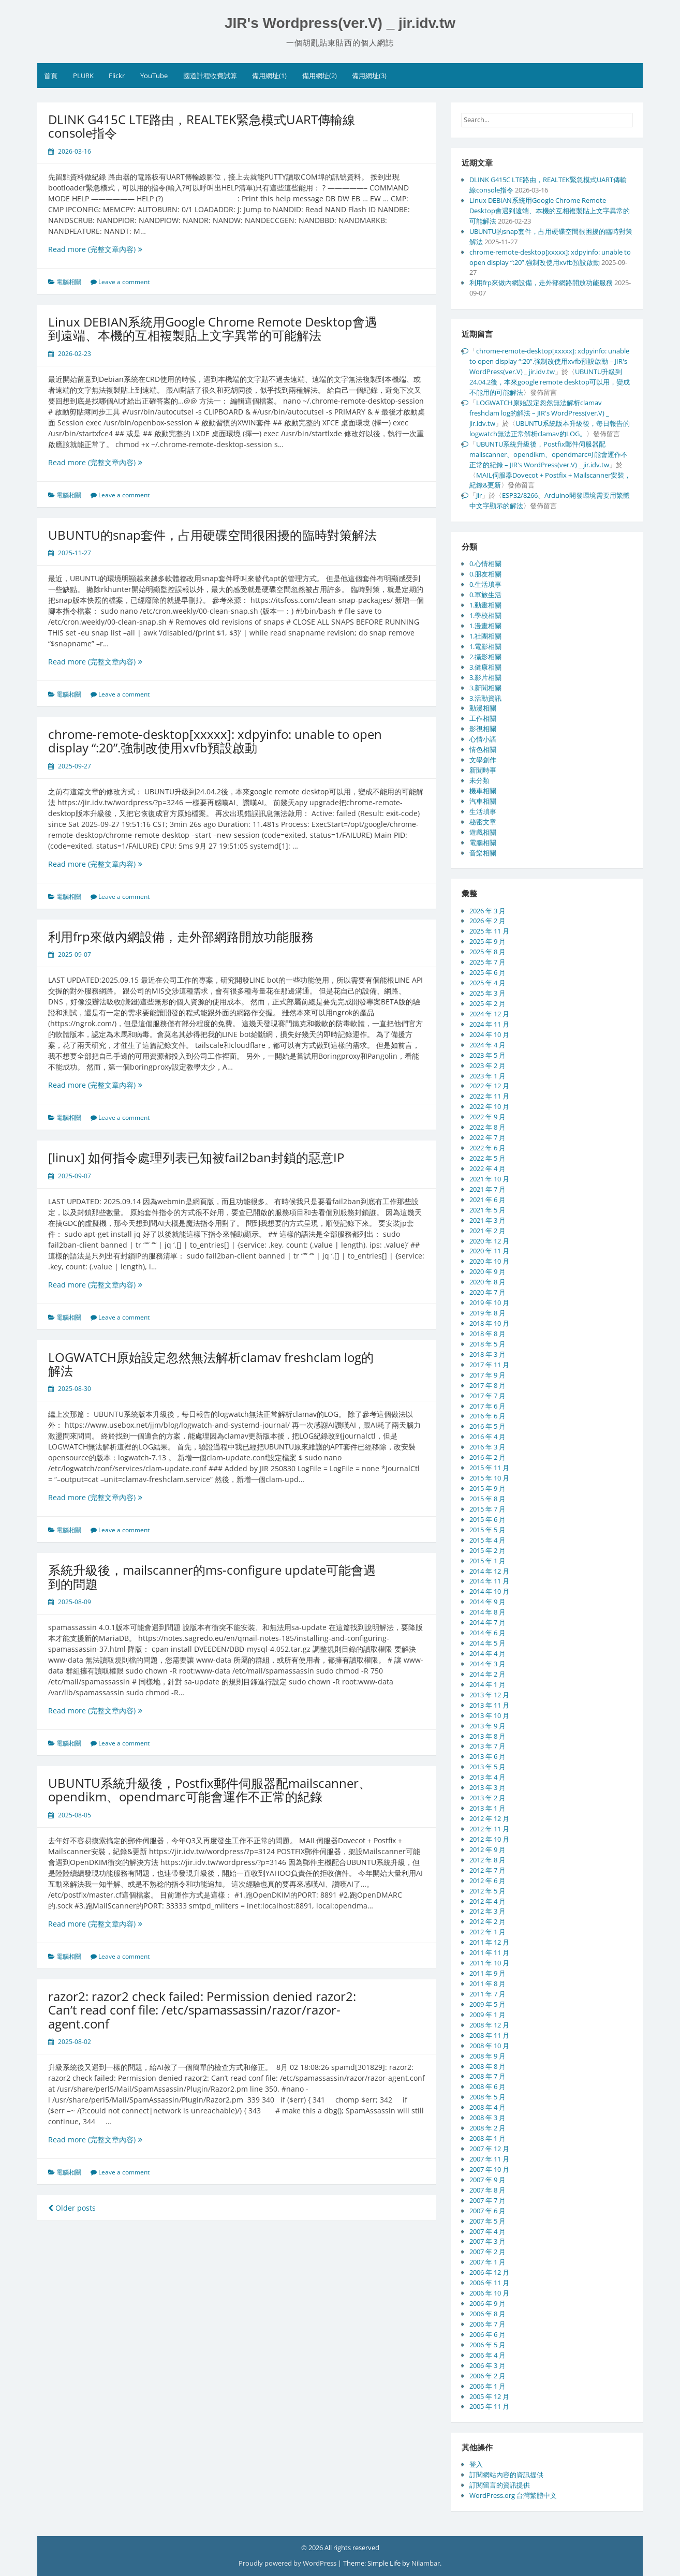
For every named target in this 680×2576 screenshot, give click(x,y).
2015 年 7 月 (487, 1509)
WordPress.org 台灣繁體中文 (513, 2495)
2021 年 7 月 (487, 1189)
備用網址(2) (319, 75)
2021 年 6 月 (487, 1199)
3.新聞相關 (485, 687)
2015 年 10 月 (489, 1478)
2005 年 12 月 (489, 2396)
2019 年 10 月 (489, 1302)
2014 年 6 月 (487, 1632)
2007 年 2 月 (487, 2251)
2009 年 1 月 (487, 2014)
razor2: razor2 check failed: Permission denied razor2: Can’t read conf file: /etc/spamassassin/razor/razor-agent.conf (202, 2010)
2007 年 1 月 (487, 2262)
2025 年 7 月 (487, 962)
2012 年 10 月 (489, 1839)
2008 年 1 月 (487, 2138)
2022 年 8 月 (487, 1127)
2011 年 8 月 (487, 1983)
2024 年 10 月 (489, 1034)
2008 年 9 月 (487, 2056)
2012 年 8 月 (487, 1859)
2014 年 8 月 (487, 1612)
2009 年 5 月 (487, 2004)
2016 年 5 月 (487, 1426)
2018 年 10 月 (489, 1323)
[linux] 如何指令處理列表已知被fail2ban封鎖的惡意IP (196, 1157)
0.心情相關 (485, 563)
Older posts (72, 2208)
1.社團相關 (485, 636)
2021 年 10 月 (489, 1178)
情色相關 (482, 749)
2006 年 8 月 (487, 2313)
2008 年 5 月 (487, 2096)
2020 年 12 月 (489, 1241)
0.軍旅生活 (485, 594)
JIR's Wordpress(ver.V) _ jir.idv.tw (340, 23)
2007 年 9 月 (487, 2179)
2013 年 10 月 (489, 1715)
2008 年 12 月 (489, 2025)
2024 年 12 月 (489, 1013)
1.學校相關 (485, 615)
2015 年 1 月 (487, 1560)
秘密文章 (482, 821)
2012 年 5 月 (487, 1891)
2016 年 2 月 (487, 1457)
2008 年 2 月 (487, 2128)
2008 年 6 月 (487, 2086)
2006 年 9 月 (487, 2303)
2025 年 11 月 (489, 931)
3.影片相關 (485, 677)
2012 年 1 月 (487, 1931)
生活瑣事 (482, 811)
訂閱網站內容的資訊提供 (506, 2474)
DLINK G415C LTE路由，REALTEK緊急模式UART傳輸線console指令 (201, 126)
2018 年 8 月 (487, 1333)
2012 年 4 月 (487, 1901)
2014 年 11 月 (489, 1581)
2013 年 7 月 (487, 1746)
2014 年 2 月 (487, 1674)
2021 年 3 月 (487, 1220)
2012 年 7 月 (487, 1870)
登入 (476, 2464)
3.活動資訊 (485, 698)
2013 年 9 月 (487, 1725)
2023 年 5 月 (487, 1055)
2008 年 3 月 (487, 2117)
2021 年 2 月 (487, 1230)
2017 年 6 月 (487, 1406)
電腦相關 (68, 281)
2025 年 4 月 (487, 982)
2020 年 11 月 (489, 1250)
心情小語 (482, 739)
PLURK (83, 75)
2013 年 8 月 (487, 1736)
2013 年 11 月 (489, 1705)
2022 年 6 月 (487, 1147)
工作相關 (482, 718)
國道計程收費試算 (210, 75)
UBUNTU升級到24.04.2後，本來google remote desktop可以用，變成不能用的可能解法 (549, 382)
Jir (479, 495)
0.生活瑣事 (485, 584)
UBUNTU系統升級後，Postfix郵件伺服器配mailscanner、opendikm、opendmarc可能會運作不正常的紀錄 (209, 1789)
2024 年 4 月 (487, 1044)
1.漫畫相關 (485, 625)
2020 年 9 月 (487, 1271)
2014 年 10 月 (489, 1591)
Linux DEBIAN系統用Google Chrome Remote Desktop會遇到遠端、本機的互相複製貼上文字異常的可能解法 (212, 328)
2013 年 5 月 (487, 1766)
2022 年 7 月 (487, 1137)
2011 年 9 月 (487, 1973)
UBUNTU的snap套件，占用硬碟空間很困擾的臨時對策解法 (212, 534)
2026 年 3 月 (487, 910)
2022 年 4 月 (487, 1168)
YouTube (154, 75)
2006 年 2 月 (487, 2375)
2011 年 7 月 (487, 1993)
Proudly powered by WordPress (288, 2563)
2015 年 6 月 (487, 1519)
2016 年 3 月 (487, 1447)
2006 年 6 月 (487, 2334)
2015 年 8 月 (487, 1498)
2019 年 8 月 (487, 1312)
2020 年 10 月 (489, 1261)
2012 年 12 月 (489, 1818)
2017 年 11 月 (489, 1364)
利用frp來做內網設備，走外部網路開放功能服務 (181, 936)
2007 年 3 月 (487, 2241)
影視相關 (482, 728)
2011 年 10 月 (489, 1962)
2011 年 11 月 (489, 1952)
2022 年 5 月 (487, 1158)
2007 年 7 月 (487, 2200)
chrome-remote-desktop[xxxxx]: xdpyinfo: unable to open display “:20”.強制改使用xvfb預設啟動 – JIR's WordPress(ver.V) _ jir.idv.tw (549, 361)
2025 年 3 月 (487, 993)
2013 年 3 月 (487, 1787)
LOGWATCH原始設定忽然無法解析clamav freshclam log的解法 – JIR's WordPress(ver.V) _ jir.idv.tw (539, 413)
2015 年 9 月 (487, 1488)
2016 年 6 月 (487, 1415)
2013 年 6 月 (487, 1756)
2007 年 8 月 (487, 2190)
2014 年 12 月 (489, 1571)
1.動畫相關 (485, 605)
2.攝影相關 (485, 656)
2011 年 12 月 (489, 1942)
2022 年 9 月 (487, 1116)
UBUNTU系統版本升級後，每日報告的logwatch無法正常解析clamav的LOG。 (549, 428)
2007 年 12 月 (489, 2148)
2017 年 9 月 (487, 1375)
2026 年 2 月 (487, 920)
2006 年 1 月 (487, 2386)
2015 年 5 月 (487, 1529)
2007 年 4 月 (487, 2231)
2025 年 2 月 (487, 1003)
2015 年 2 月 (487, 1550)
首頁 (50, 75)
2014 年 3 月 (487, 1663)
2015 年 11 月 (489, 1467)
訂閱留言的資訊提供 (499, 2485)
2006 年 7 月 (487, 2324)
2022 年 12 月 (489, 1085)
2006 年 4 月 (487, 2355)
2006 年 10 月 (489, 2293)
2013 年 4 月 (487, 1777)
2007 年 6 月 (487, 2210)
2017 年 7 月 (487, 1395)
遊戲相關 (482, 832)
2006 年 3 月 (487, 2365)
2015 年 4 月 (487, 1540)
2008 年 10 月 (489, 2045)
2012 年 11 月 (489, 1828)
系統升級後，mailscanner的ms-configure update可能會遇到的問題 (212, 1576)
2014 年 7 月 (487, 1622)
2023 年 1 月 (487, 1075)
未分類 (479, 780)
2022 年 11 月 (489, 1096)
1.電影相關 (485, 646)
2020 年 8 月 (487, 1281)
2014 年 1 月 (487, 1684)
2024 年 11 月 (489, 1024)
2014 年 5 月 (487, 1643)
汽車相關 (482, 801)
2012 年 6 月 (487, 1880)
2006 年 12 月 (489, 2272)
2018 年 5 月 (487, 1344)
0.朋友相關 (485, 574)
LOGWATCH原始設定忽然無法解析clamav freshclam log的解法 (211, 1364)
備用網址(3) (369, 75)
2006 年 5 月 (487, 2344)
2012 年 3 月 (487, 1911)
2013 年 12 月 (489, 1694)
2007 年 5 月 (487, 2221)
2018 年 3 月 (487, 1354)
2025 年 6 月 (487, 972)
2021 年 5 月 (487, 1210)
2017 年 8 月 (487, 1385)
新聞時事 (482, 770)
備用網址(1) (269, 75)
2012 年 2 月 (487, 1921)
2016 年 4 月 (487, 1436)
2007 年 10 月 (489, 2169)
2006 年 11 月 (489, 2282)
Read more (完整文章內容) (106, 249)
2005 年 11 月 (489, 2406)
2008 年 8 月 (487, 2066)
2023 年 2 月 (487, 1065)
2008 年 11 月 (489, 2035)
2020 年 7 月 (487, 1292)
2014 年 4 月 (487, 1653)
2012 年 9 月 (487, 1849)
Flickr (117, 75)
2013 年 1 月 (487, 1808)
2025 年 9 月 (487, 941)
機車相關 (482, 790)
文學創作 (482, 759)
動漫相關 (482, 708)
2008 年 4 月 (487, 2107)
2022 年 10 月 (489, 1106)
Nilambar (425, 2563)
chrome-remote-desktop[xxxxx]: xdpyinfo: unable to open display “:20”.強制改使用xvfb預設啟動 (215, 741)
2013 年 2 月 (487, 1797)
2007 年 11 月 (489, 2159)
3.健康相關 (485, 667)
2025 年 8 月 (487, 951)
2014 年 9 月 (487, 1601)
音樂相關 (482, 852)
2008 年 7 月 (487, 2076)
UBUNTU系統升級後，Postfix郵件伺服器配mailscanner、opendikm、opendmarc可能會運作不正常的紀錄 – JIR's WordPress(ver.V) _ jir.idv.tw (548, 454)
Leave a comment (124, 281)
